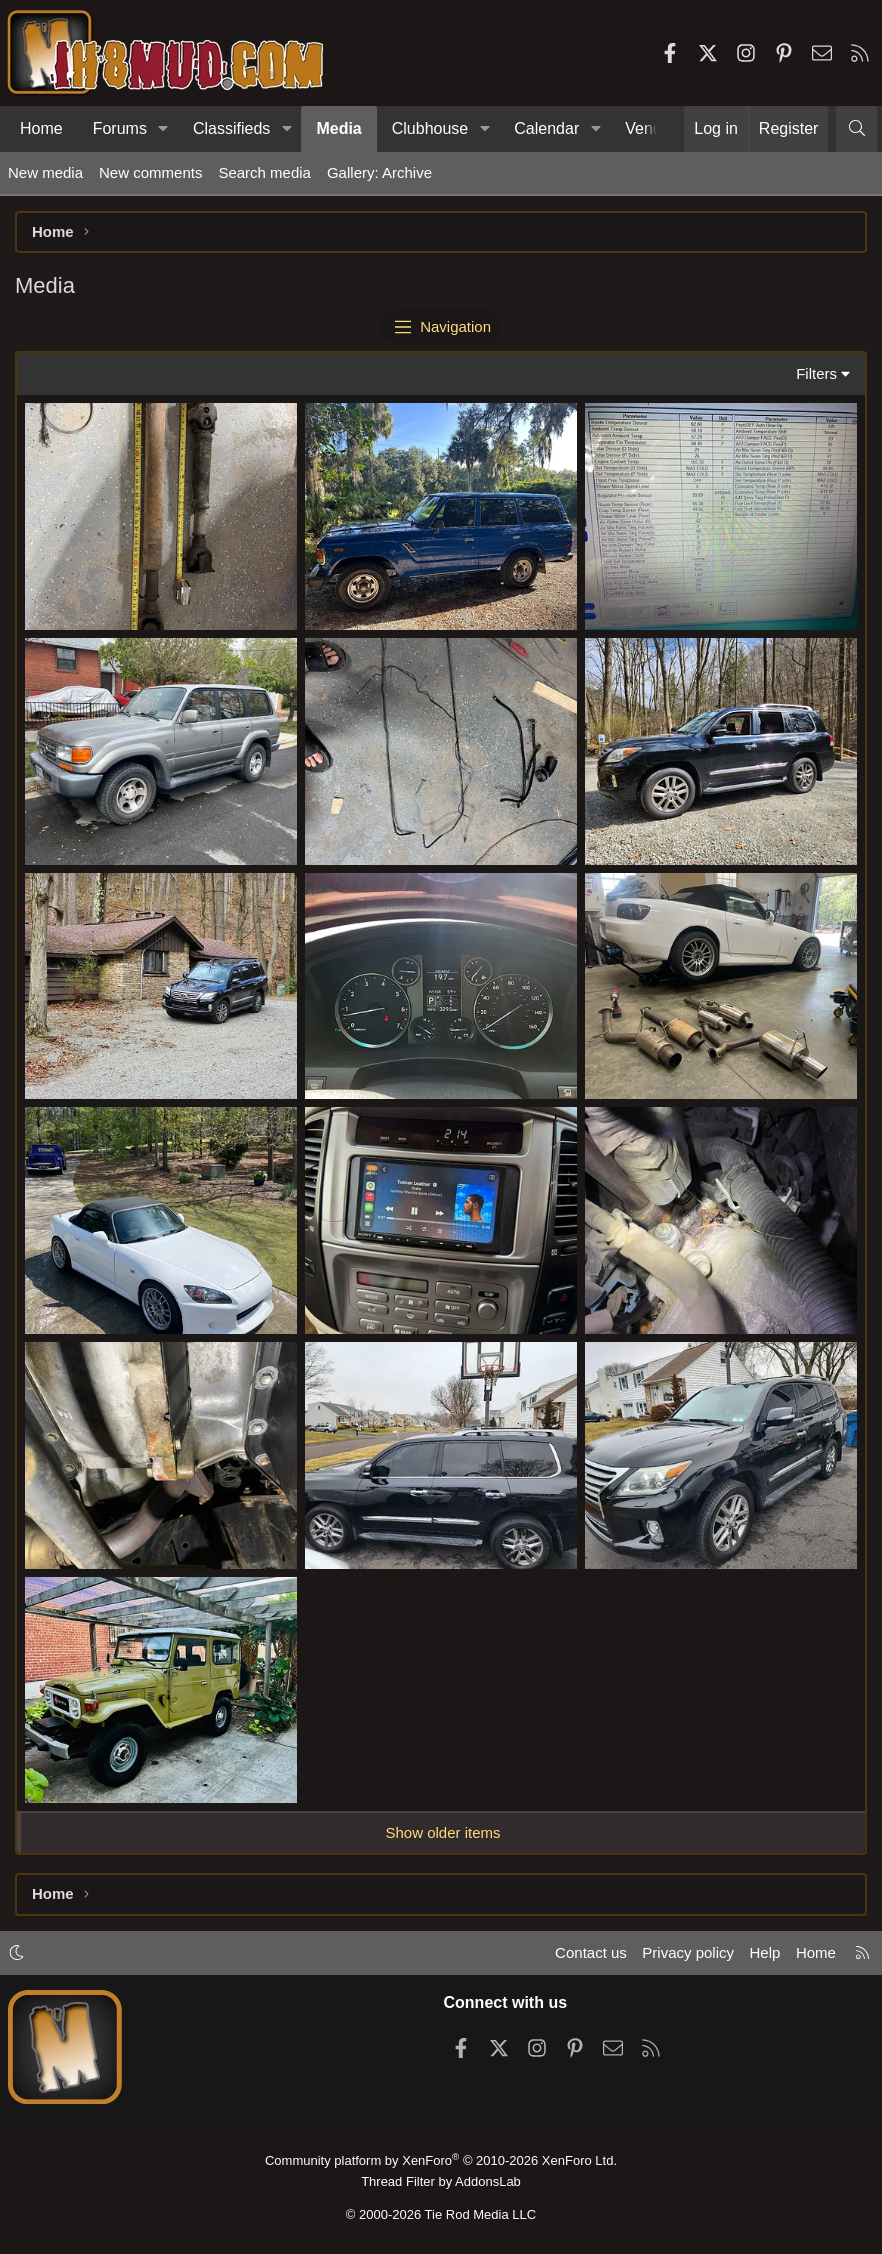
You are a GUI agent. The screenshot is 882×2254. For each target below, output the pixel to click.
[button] (163, 129)
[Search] (856, 129)
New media (45, 172)
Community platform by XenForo (441, 2160)
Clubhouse (430, 128)
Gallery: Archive (379, 172)
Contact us (591, 1952)
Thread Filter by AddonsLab (441, 2181)
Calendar (546, 128)
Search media (264, 172)
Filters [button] (816, 373)
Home (41, 128)
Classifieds (231, 128)
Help (765, 1952)
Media (338, 128)
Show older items (442, 1832)
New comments (150, 172)
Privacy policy (688, 1952)
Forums (120, 128)
